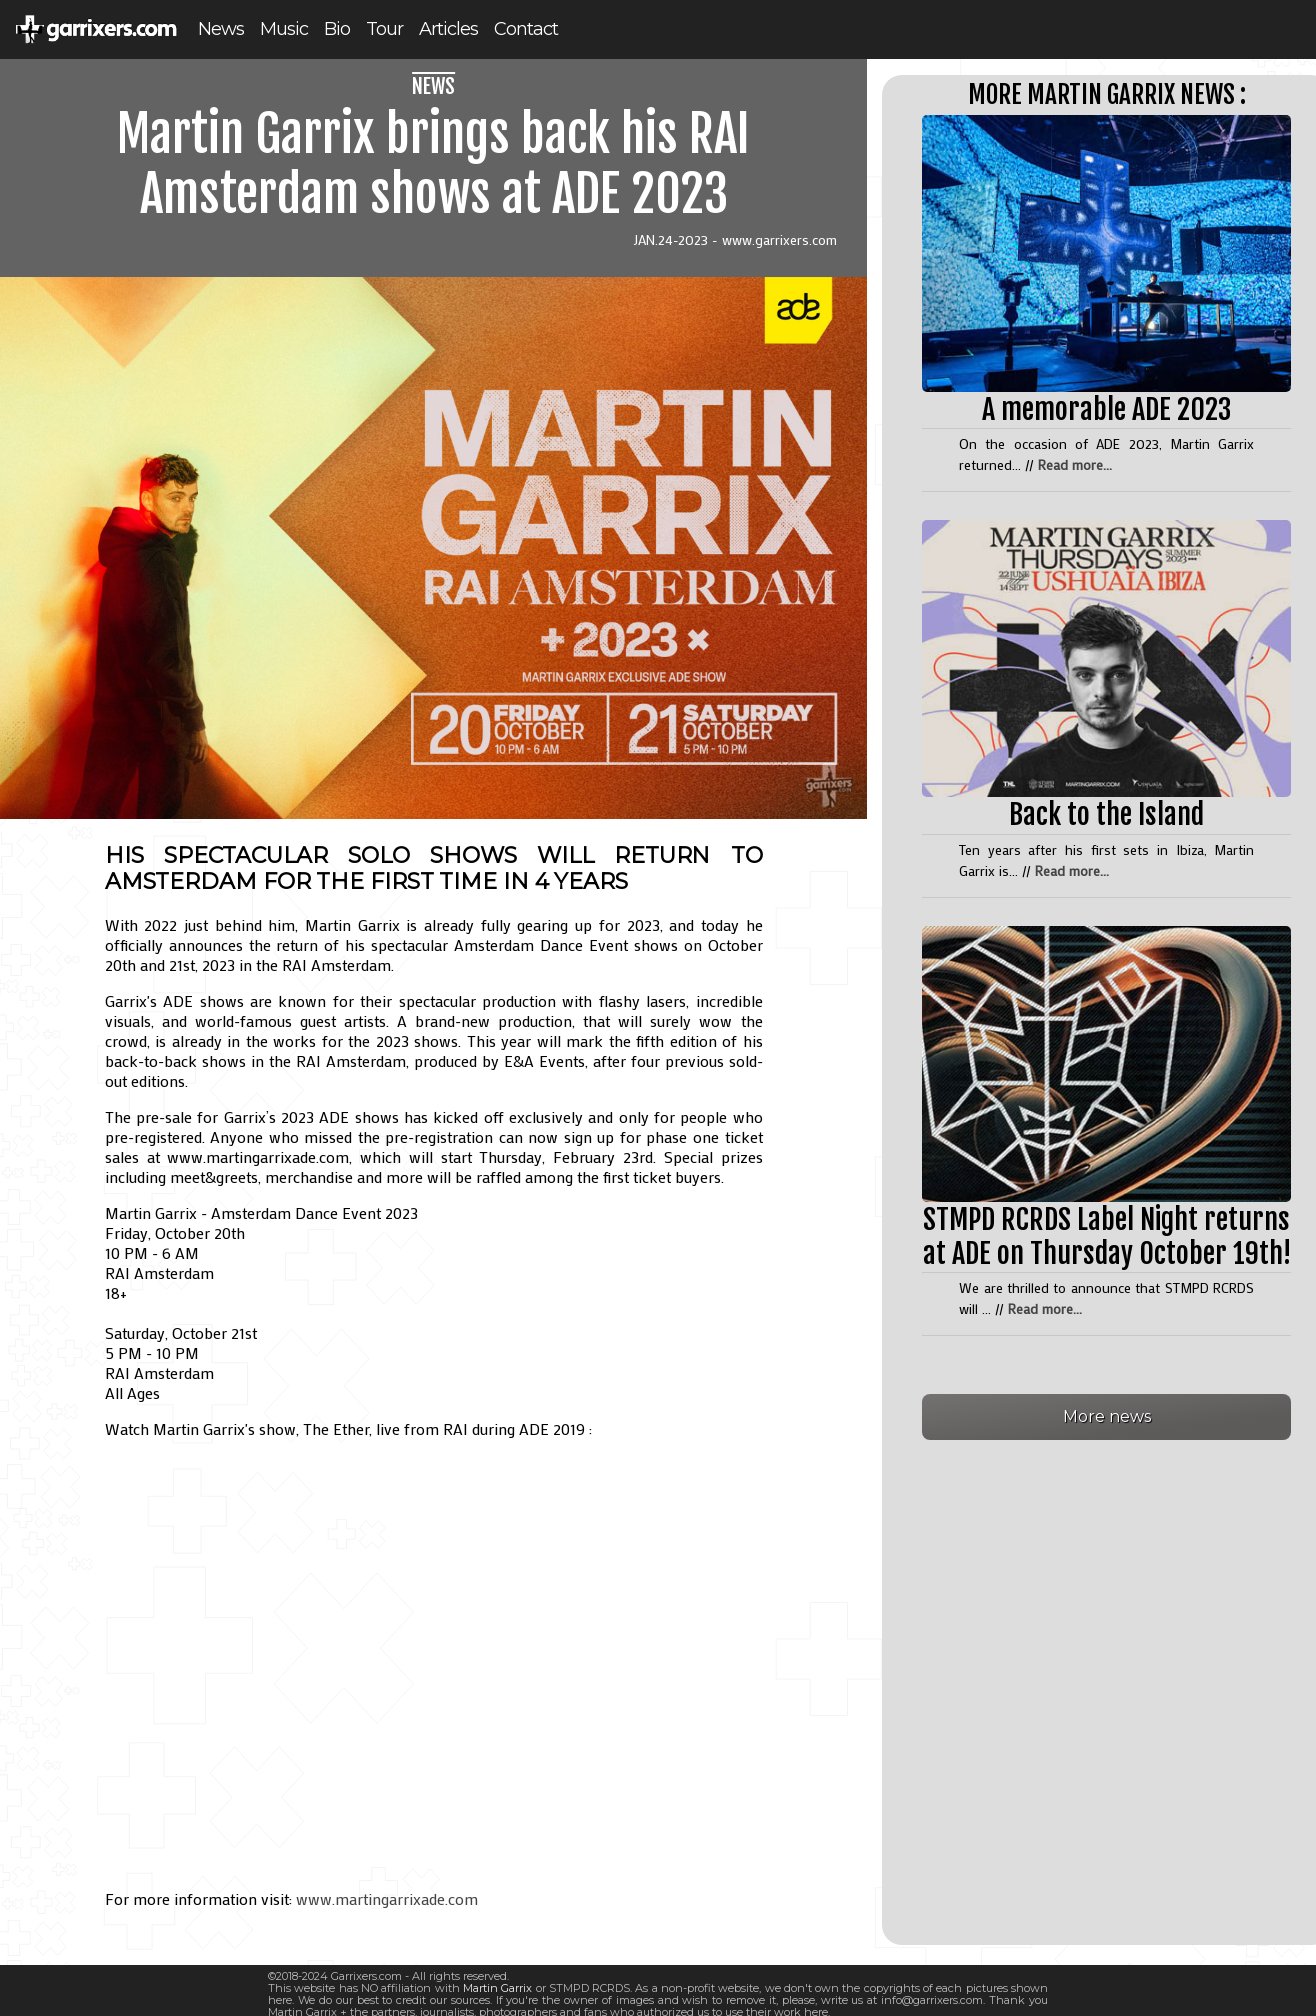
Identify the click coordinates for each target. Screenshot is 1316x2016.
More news (1107, 1416)
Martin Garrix (497, 1988)
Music (284, 29)
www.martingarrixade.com (387, 1898)
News (221, 29)
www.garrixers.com (779, 239)
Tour (384, 29)
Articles (448, 29)
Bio (337, 29)
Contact (526, 29)
